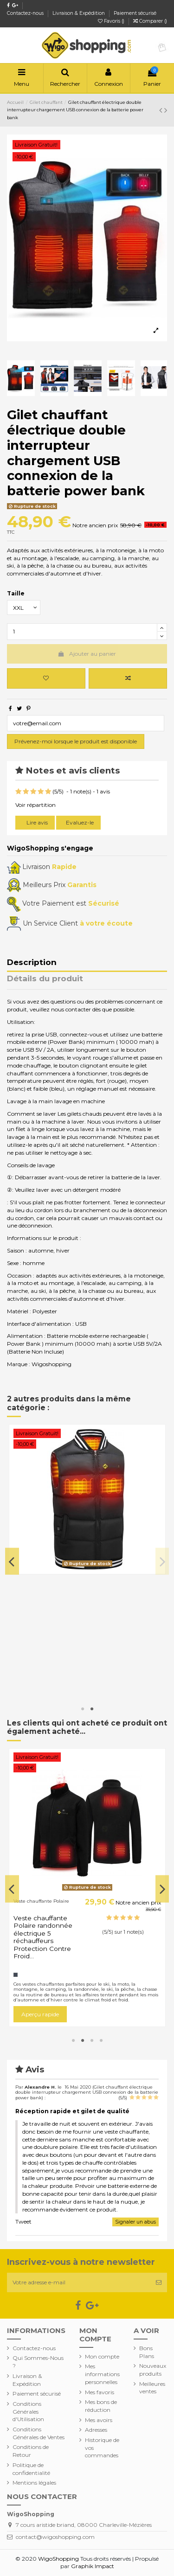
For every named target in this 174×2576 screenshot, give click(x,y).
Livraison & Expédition (79, 13)
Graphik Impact (92, 2566)
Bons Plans (146, 2352)
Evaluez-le (80, 822)
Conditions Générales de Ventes (38, 2433)
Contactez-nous (26, 13)
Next (162, 1561)
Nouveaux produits (152, 2369)
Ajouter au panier (87, 653)
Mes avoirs (98, 2419)
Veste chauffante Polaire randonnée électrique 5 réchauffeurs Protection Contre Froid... (42, 1937)
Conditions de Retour (31, 2450)
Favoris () (112, 21)
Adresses (96, 2429)
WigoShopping (58, 2558)
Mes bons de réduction (101, 2405)
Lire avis (36, 822)
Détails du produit (45, 979)
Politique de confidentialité (31, 2468)
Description (32, 963)
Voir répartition (35, 804)
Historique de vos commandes (102, 2447)
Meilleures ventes (152, 2387)
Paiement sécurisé (135, 13)
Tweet (23, 2221)
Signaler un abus (135, 2222)
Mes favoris (99, 2392)
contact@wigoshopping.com (55, 2536)
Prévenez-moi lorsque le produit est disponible (75, 741)
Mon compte (102, 2356)
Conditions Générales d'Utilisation (28, 2411)
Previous (12, 1561)
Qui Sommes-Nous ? (38, 2361)
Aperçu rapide (40, 2014)
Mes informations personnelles (102, 2374)
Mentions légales (34, 2482)
